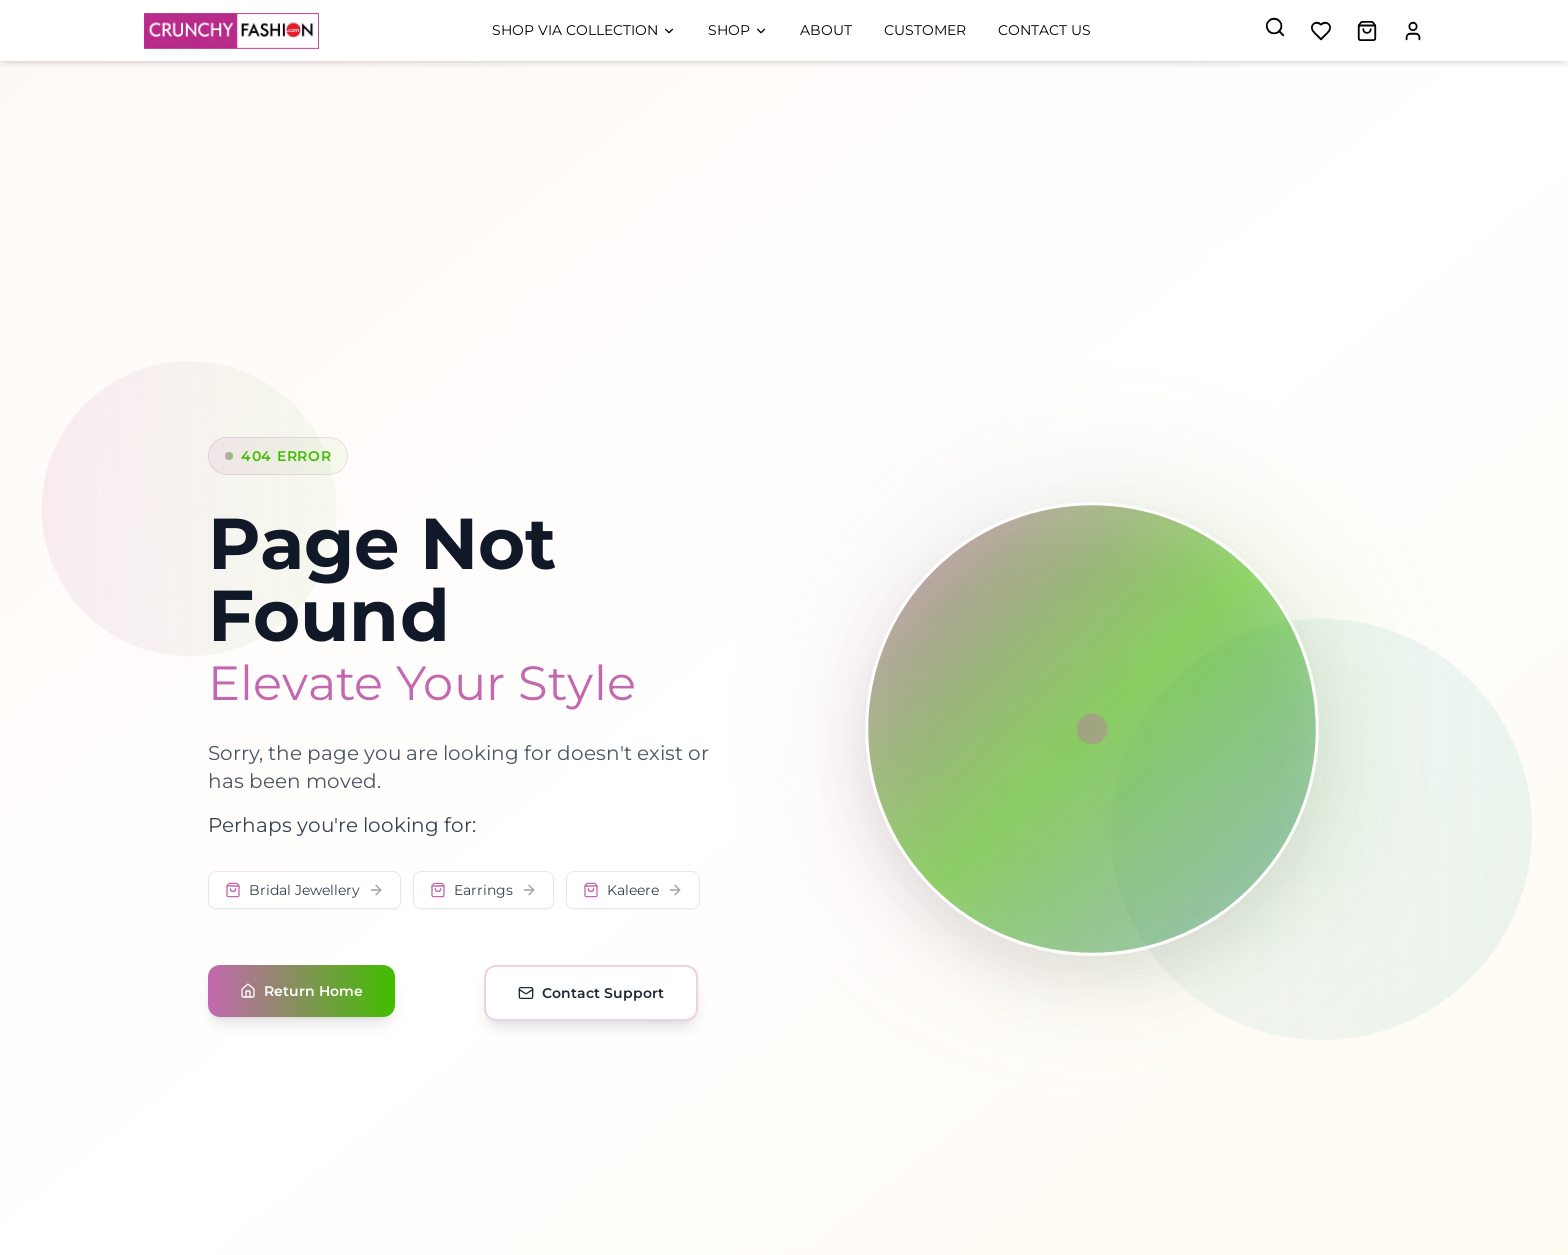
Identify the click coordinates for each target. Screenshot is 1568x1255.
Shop (738, 30)
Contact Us (1044, 30)
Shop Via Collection (584, 30)
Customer (925, 30)
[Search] (1275, 27)
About (826, 30)
